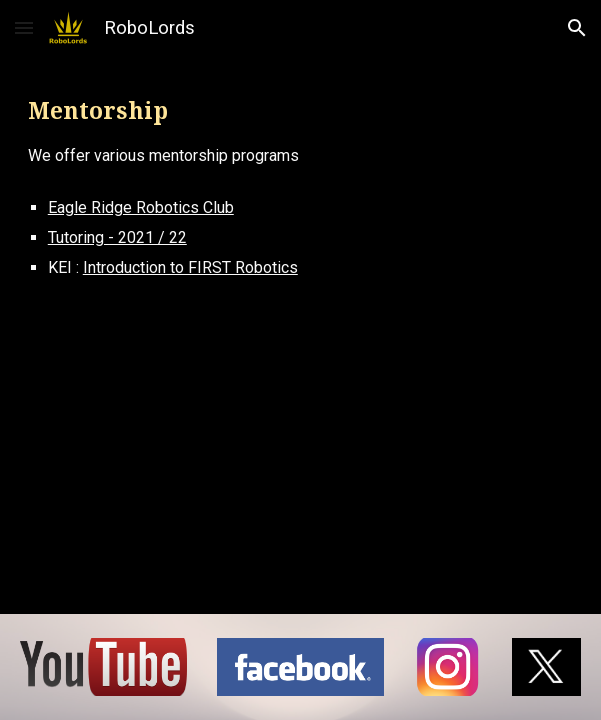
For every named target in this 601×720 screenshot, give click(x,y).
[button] (24, 27)
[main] (300, 131)
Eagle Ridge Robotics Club (141, 207)
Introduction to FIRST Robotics (190, 267)
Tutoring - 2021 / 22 (117, 237)
